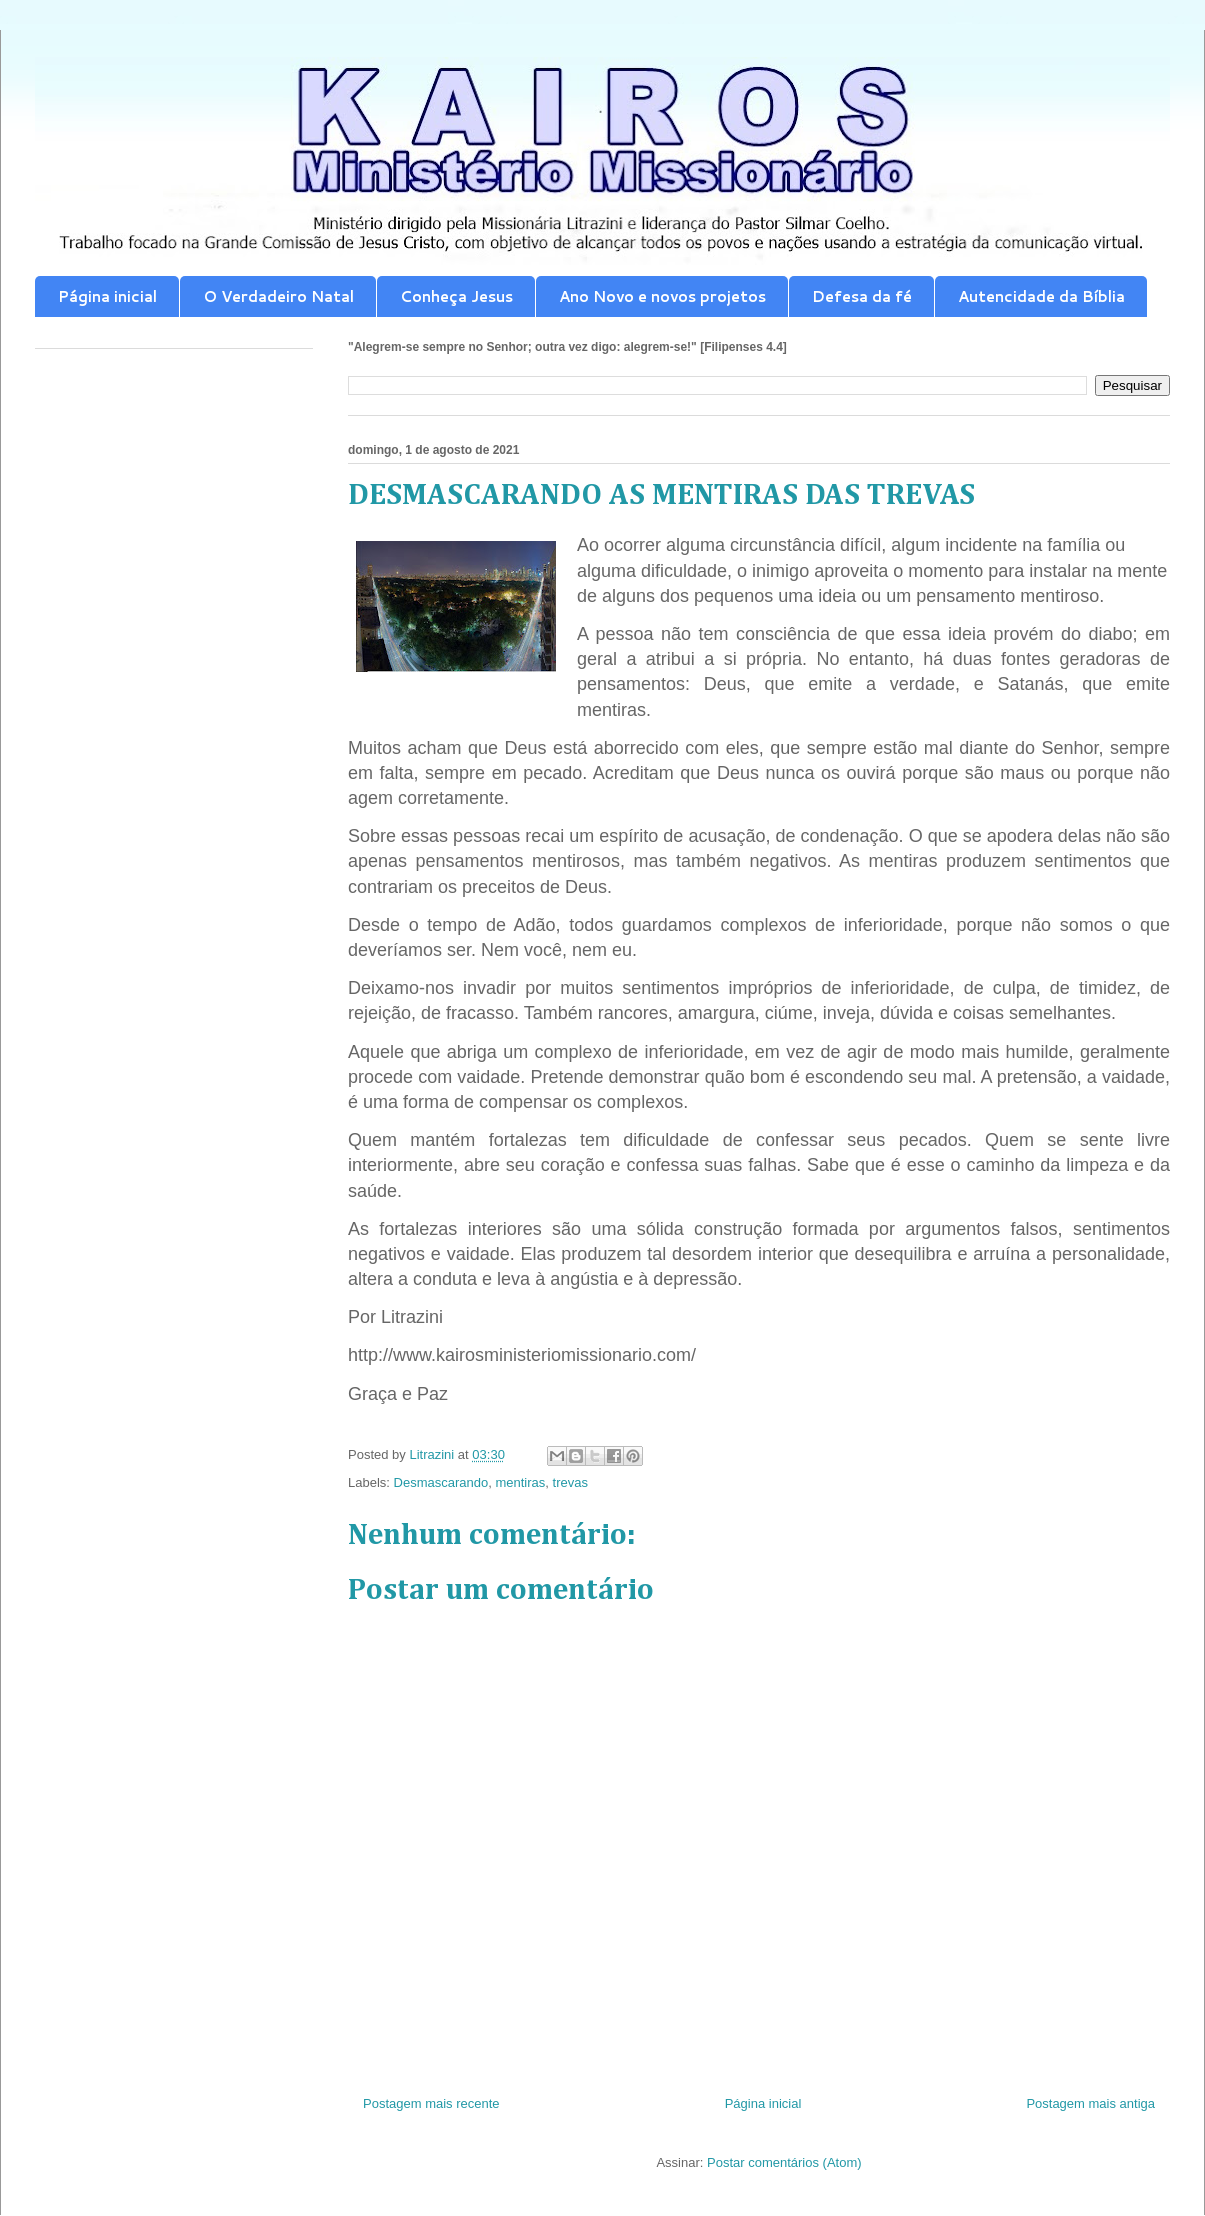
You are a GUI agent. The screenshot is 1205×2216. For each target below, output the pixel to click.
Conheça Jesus (456, 296)
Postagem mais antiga (1090, 2103)
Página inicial (107, 296)
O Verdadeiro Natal (278, 296)
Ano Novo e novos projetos (662, 296)
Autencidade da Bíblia (1041, 296)
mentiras (520, 1482)
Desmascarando (441, 1482)
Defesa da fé (862, 296)
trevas (570, 1482)
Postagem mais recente (431, 2103)
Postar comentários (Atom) (784, 2162)
